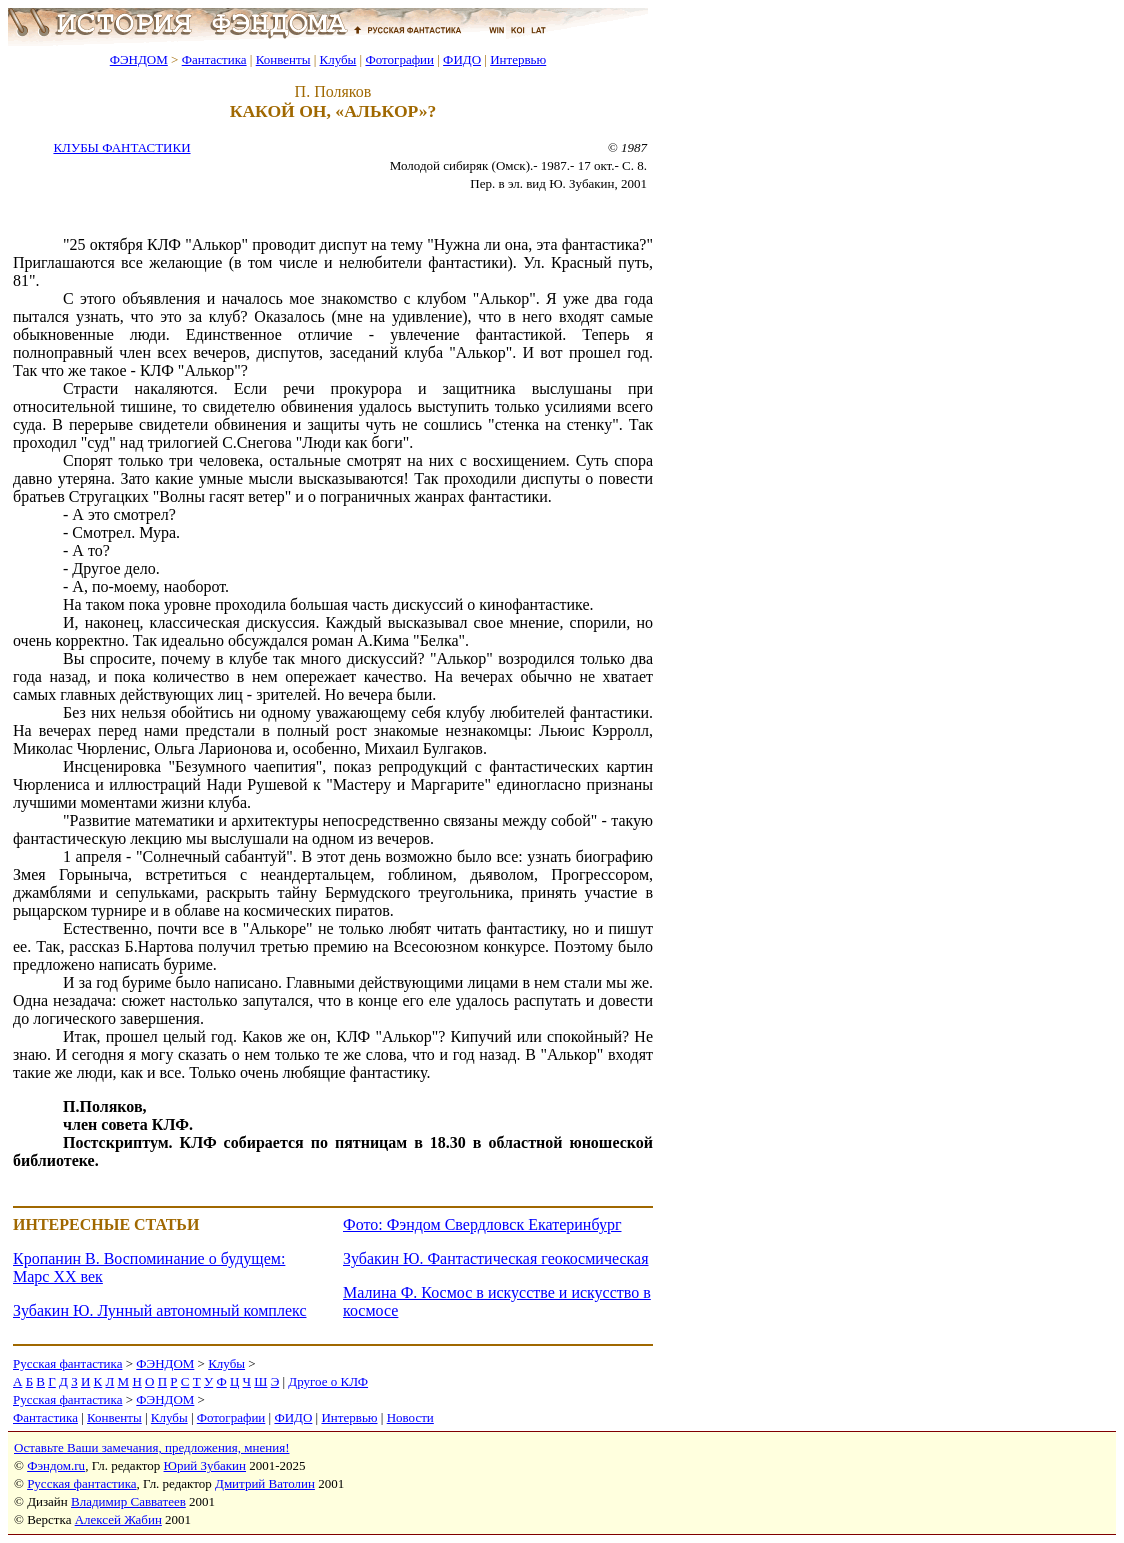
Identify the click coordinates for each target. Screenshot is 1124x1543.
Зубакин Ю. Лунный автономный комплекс (159, 1310)
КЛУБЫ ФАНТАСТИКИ (121, 147)
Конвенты (283, 59)
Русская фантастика (67, 1363)
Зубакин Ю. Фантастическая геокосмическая (496, 1258)
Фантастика (214, 59)
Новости (410, 1417)
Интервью (518, 59)
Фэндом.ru (56, 1465)
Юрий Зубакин (205, 1465)
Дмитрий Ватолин (265, 1483)
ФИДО (462, 59)
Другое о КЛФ (328, 1381)
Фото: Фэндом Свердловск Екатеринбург (482, 1224)
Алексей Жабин (118, 1519)
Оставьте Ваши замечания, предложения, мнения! (151, 1447)
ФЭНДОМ (139, 59)
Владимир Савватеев (128, 1501)
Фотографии (399, 59)
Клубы (337, 59)
